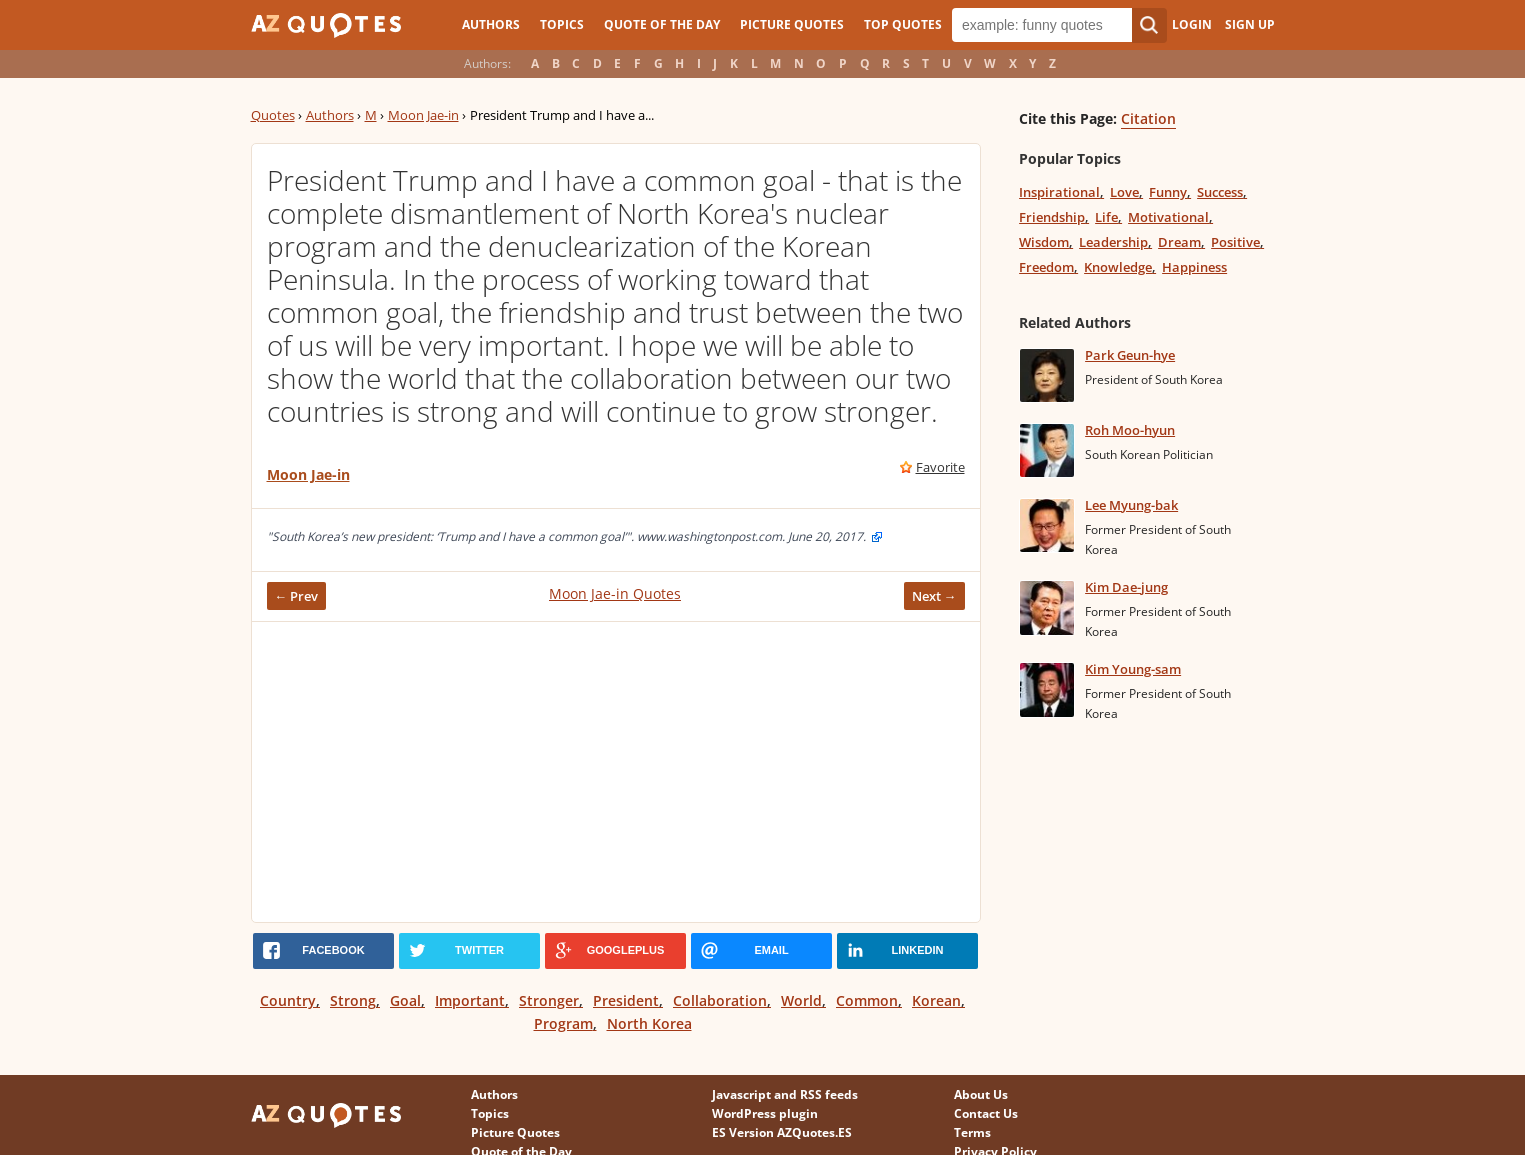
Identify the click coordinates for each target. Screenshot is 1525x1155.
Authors (491, 24)
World (801, 1000)
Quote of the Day (662, 24)
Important (470, 1000)
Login (1192, 24)
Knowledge (1118, 267)
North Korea (649, 1023)
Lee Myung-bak (1131, 505)
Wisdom (1044, 242)
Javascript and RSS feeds (785, 1094)
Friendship (1052, 217)
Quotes (273, 115)
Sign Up (1250, 24)
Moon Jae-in (423, 115)
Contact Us (986, 1113)
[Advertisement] (616, 772)
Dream (1179, 242)
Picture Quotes (792, 24)
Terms (972, 1132)
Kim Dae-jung (1126, 587)
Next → (934, 596)
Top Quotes (903, 24)
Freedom (1046, 267)
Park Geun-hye (1130, 355)
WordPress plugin (765, 1113)
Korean (936, 1000)
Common (867, 1000)
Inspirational (1059, 192)
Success (1220, 192)
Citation (1148, 118)
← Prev (297, 596)
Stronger (549, 1000)
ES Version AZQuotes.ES (782, 1132)
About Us (981, 1094)
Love (1124, 192)
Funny (1168, 192)
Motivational (1168, 217)
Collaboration (720, 1000)
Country (288, 1000)
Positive (1235, 242)
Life (1106, 217)
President (626, 1000)
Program (563, 1023)
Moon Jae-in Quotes (615, 593)
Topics (562, 24)
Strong (353, 1000)
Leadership (1113, 242)
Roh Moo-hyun (1130, 430)
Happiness (1194, 267)
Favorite (940, 467)
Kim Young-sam (1133, 669)
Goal (405, 1000)
